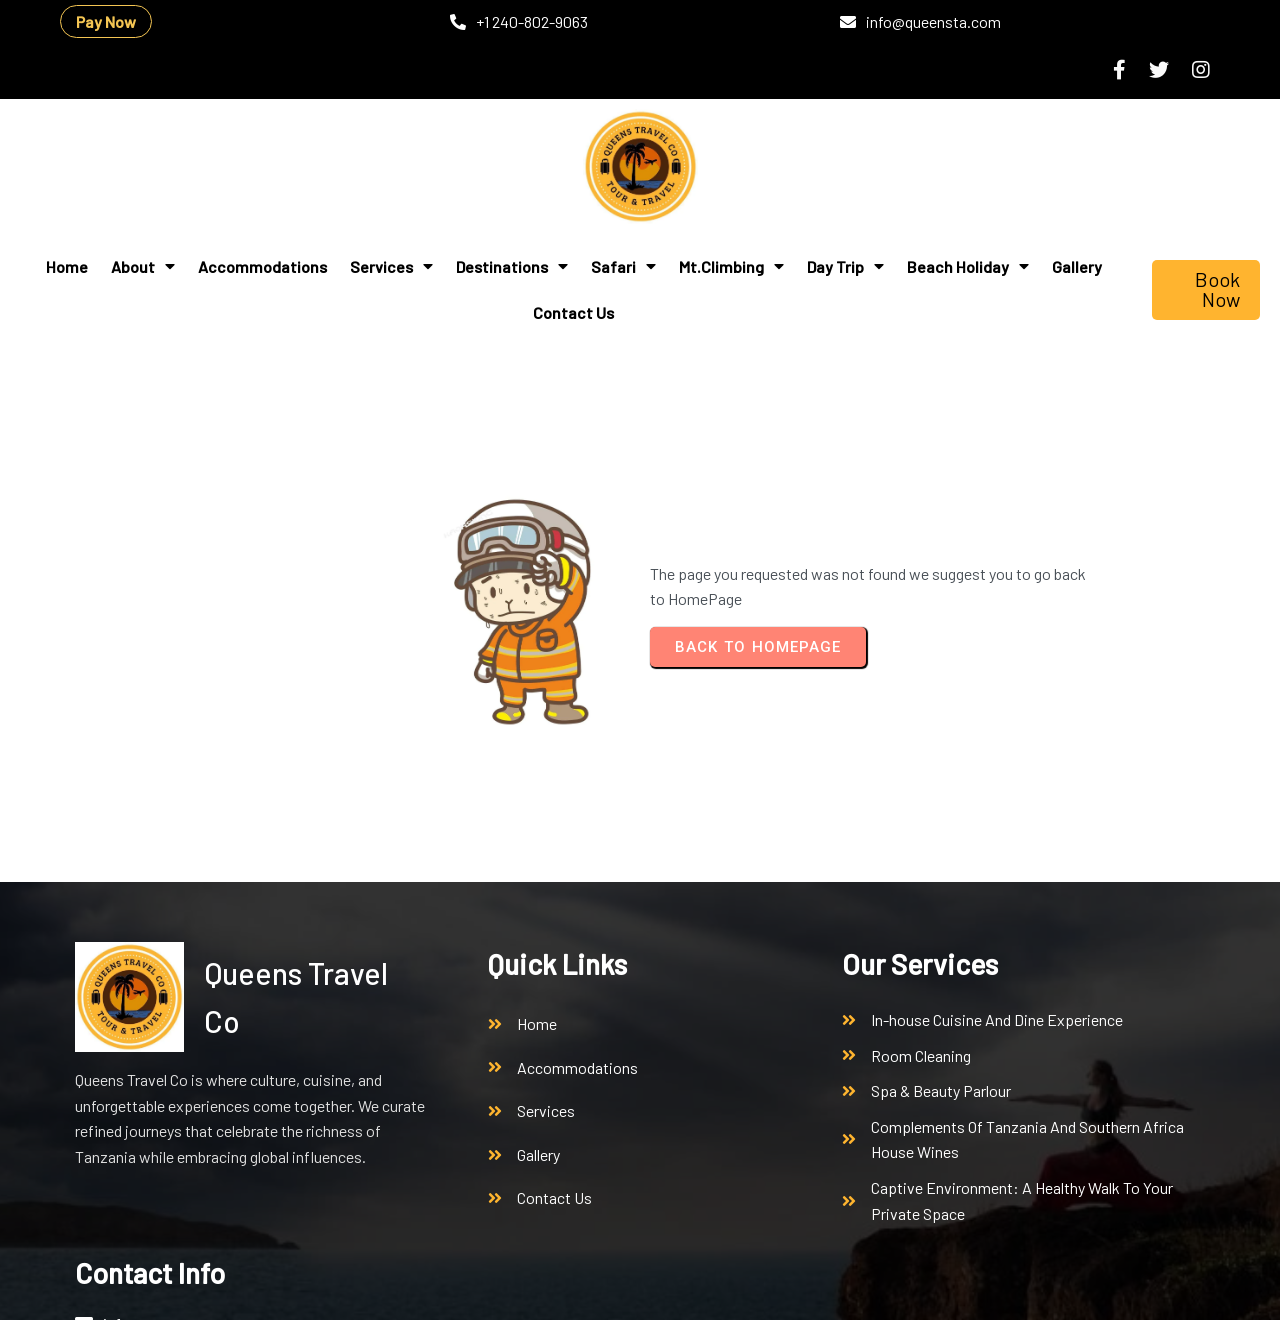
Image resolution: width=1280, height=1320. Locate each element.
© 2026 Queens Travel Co (158, 1287)
